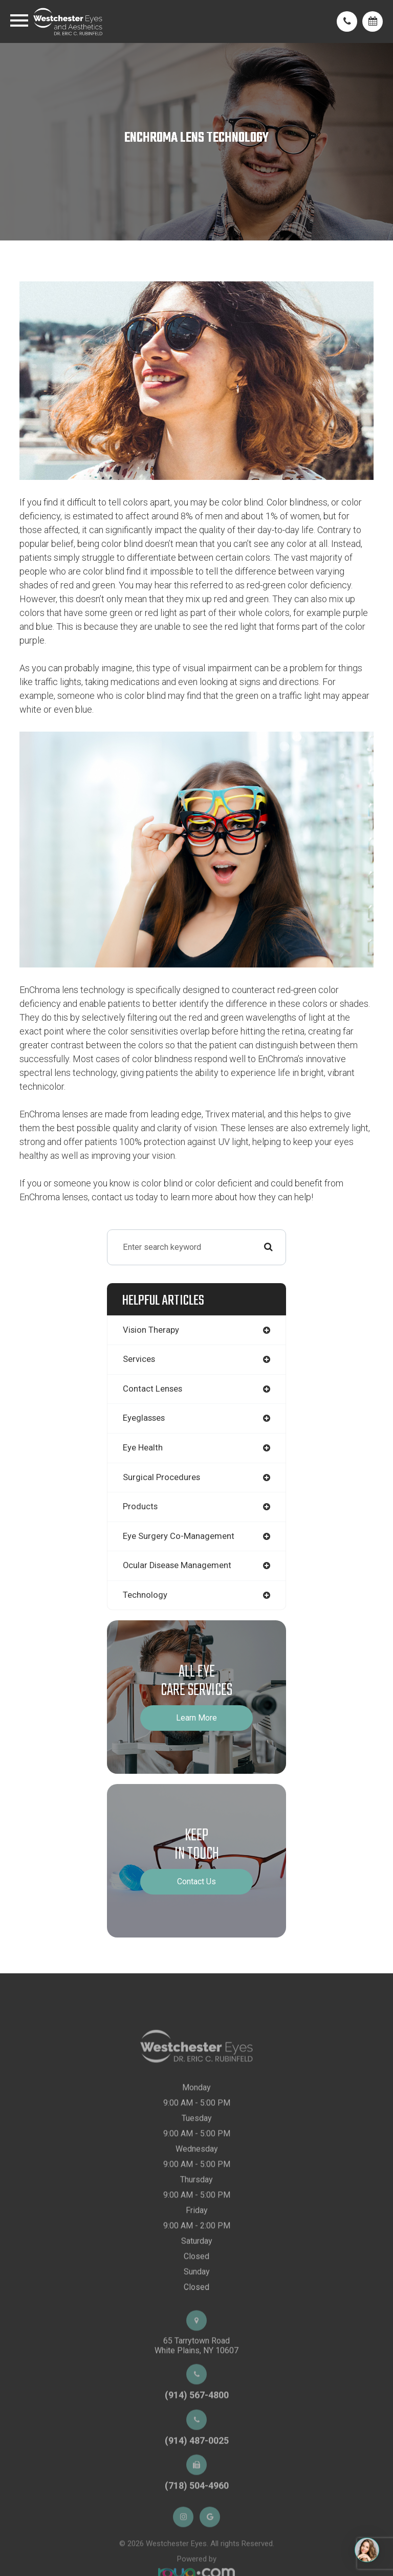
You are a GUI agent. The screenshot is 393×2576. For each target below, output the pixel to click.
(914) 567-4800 (197, 2422)
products (140, 1506)
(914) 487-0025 (197, 2467)
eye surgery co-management (178, 1536)
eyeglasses (144, 1418)
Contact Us (196, 1881)
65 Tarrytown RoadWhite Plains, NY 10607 (196, 2373)
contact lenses (152, 1389)
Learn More (196, 1718)
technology (145, 1595)
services (139, 1359)
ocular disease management (177, 1565)
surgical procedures (161, 1477)
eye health (143, 1447)
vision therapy (151, 1330)
